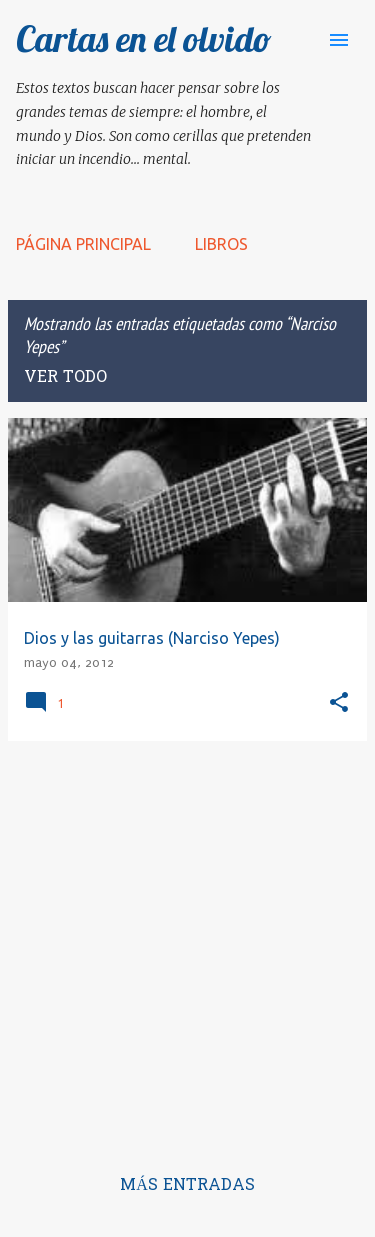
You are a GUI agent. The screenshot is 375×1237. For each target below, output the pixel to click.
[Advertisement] (187, 944)
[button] (339, 703)
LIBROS (221, 244)
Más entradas (187, 1186)
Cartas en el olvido (144, 38)
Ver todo (65, 378)
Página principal (83, 244)
